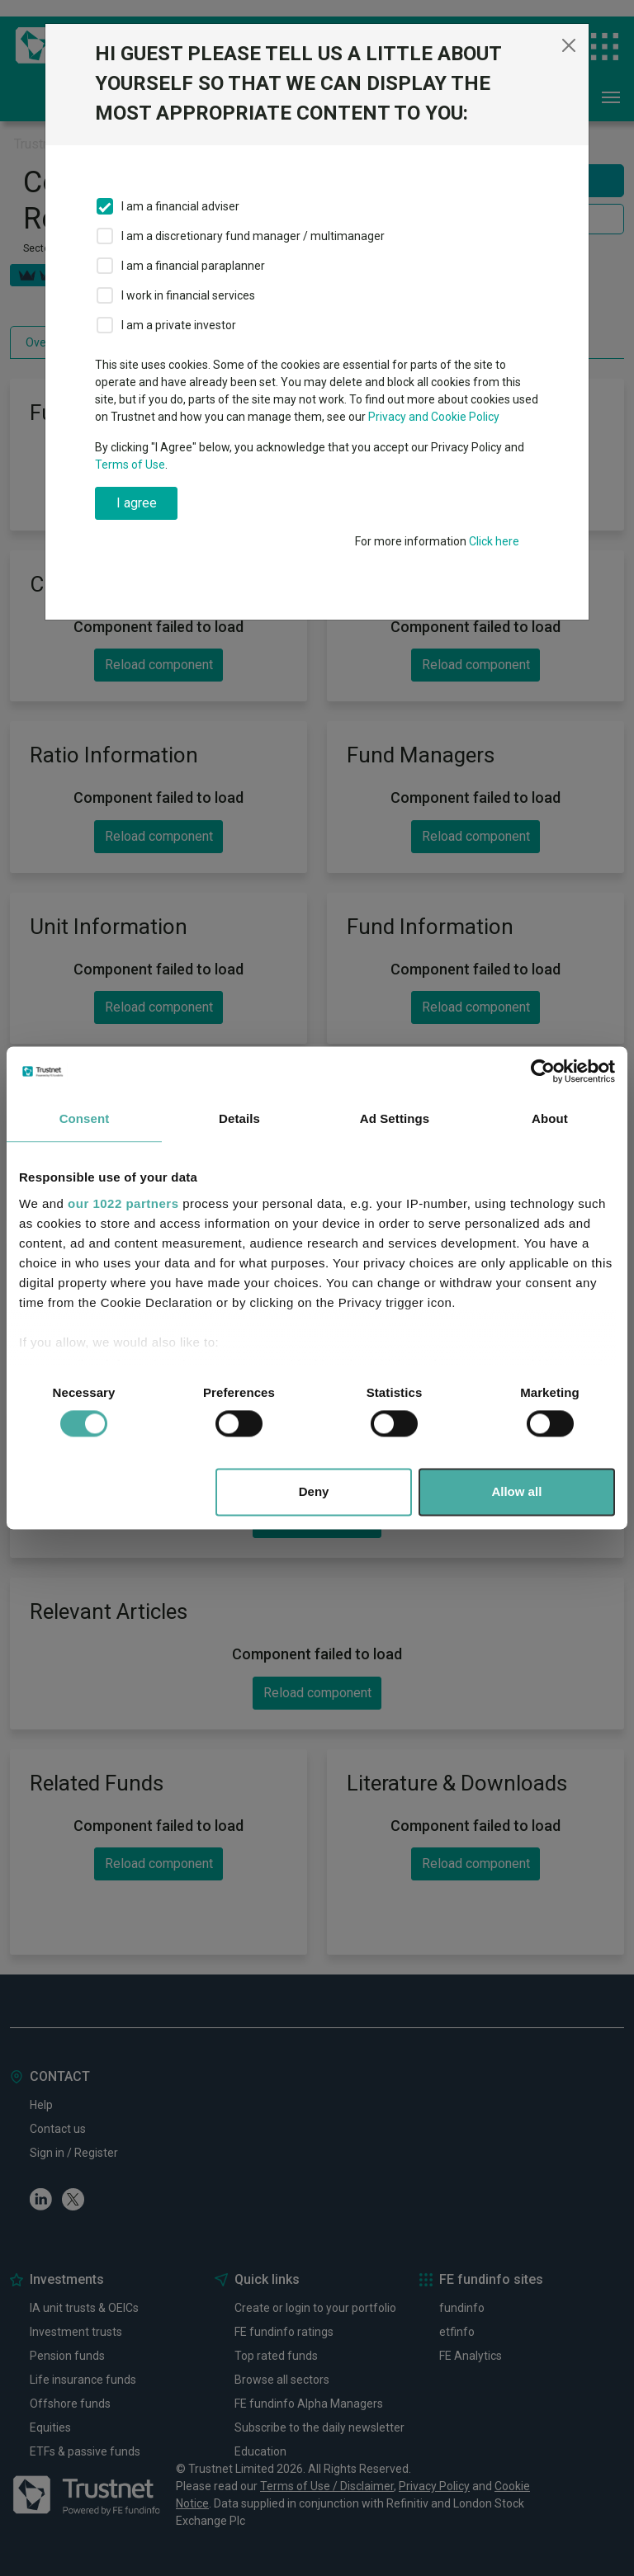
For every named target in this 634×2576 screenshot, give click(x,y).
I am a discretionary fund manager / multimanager (253, 236)
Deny (314, 1492)
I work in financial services (188, 295)
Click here (494, 541)
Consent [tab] (84, 1118)
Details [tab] (239, 1118)
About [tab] (550, 1118)
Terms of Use (130, 464)
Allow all (516, 1492)
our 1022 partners (123, 1203)
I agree (136, 503)
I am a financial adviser (180, 206)
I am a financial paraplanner (193, 265)
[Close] (569, 45)
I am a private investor (178, 325)
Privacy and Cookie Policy (433, 416)
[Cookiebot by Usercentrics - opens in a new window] (543, 1071)
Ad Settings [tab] (394, 1118)
